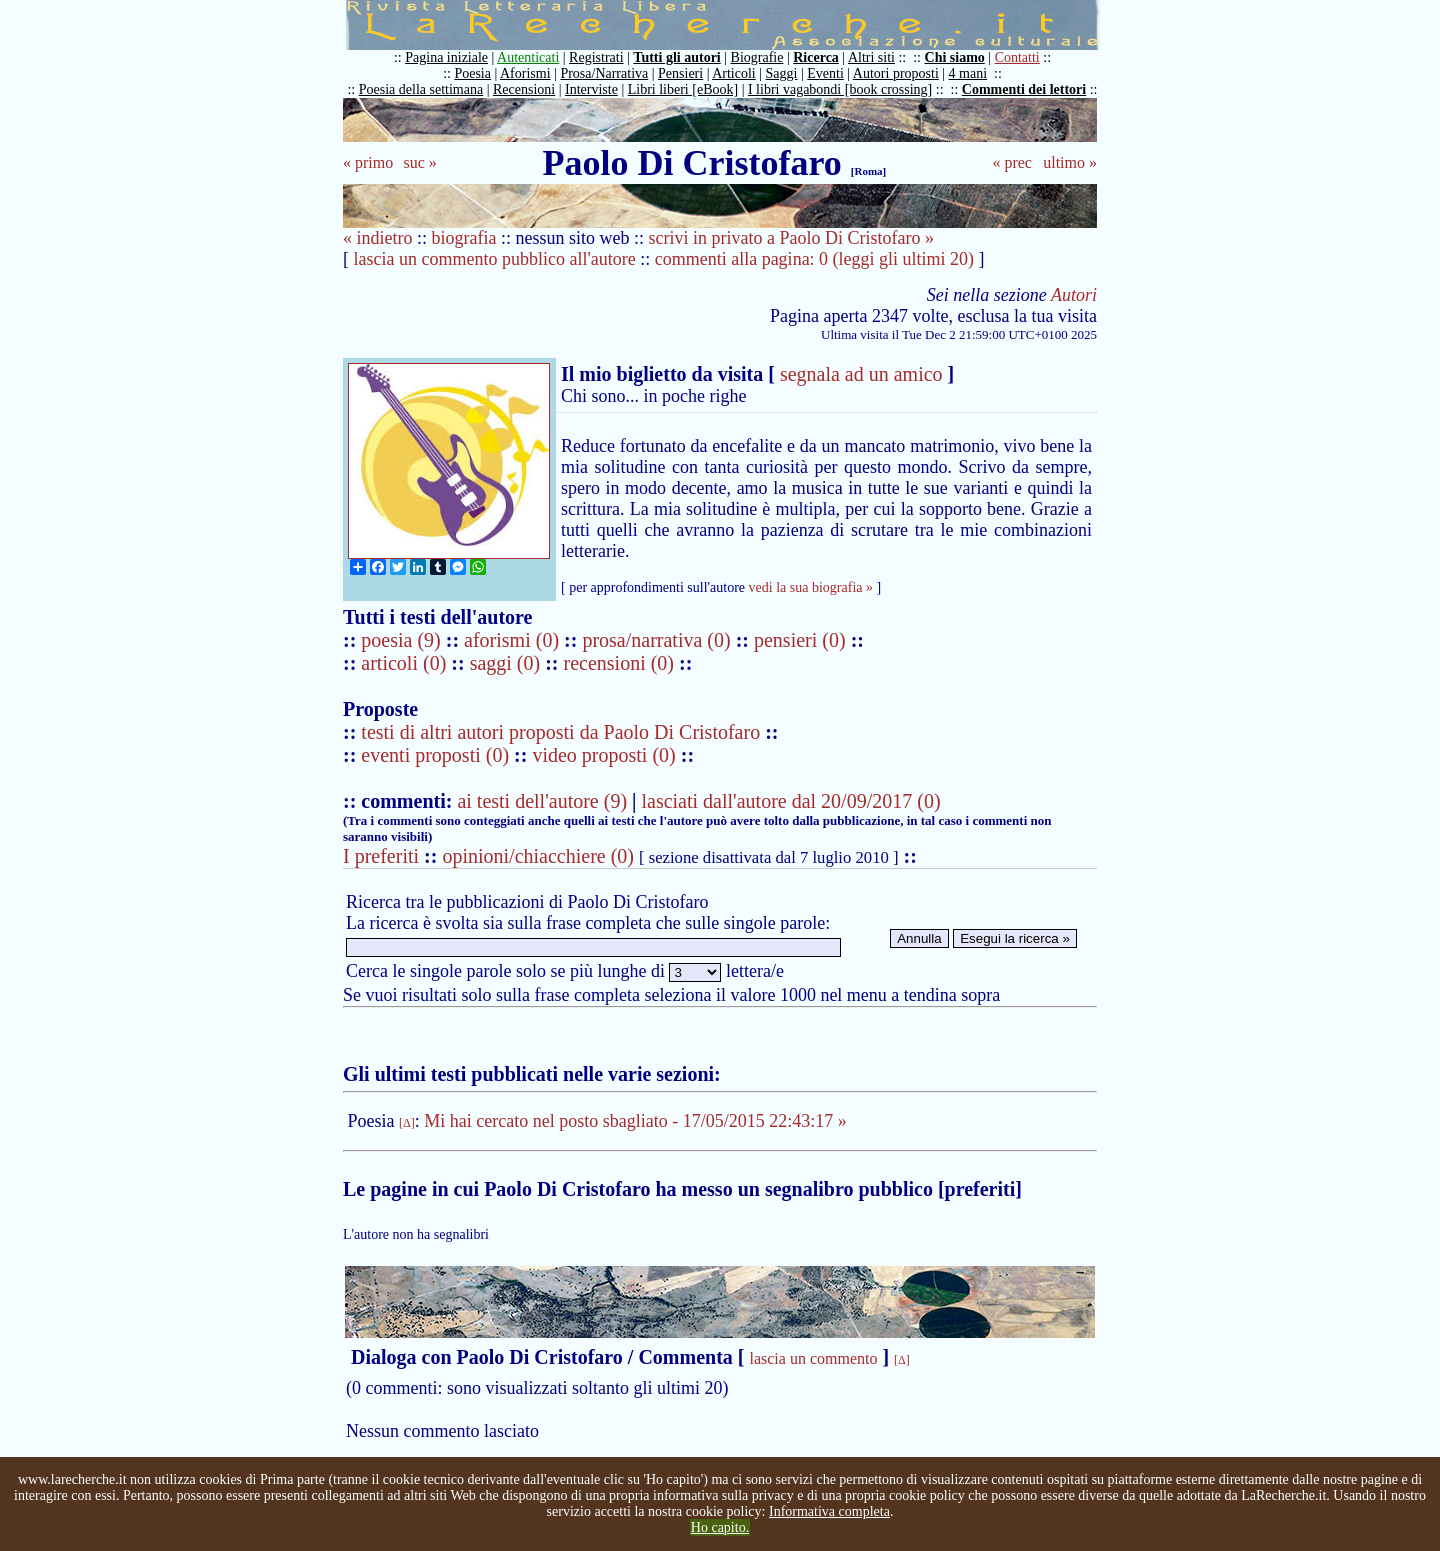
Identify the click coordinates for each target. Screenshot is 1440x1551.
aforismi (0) (514, 640)
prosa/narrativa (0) (658, 640)
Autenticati (528, 57)
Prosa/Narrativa (604, 73)
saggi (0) (508, 663)
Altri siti (871, 57)
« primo (368, 162)
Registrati (596, 57)
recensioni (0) (619, 663)
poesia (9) (403, 640)
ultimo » (1070, 162)
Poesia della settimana (421, 89)
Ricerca (816, 57)
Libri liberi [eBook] (683, 89)
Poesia (472, 73)
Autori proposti (896, 73)
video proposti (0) (603, 755)
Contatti (1017, 57)
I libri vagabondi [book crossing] (840, 89)
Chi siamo (955, 57)
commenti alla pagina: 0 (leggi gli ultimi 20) (814, 259)
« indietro (378, 238)
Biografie (757, 57)
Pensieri (680, 73)
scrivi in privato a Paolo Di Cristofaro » (790, 238)
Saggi (782, 73)
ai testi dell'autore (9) (542, 801)
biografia (464, 238)
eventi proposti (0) (435, 755)
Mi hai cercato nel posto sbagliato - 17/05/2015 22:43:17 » (635, 1121)
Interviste (591, 89)
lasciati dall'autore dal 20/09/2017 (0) (790, 801)
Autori (1074, 295)
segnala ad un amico (861, 374)
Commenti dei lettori (1024, 89)
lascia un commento (813, 1358)
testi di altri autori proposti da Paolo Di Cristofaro (560, 732)
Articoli (734, 73)
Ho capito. (720, 1527)
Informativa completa (829, 1511)
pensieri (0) (802, 640)
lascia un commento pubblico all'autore (495, 259)
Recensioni (524, 89)
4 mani (968, 73)
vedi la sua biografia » (811, 587)
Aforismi (525, 73)
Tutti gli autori (676, 57)
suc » (419, 162)
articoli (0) (406, 663)
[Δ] (407, 1123)
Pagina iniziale (446, 57)
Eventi (825, 73)
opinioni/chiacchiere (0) (538, 856)
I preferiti (381, 856)
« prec (1012, 162)
